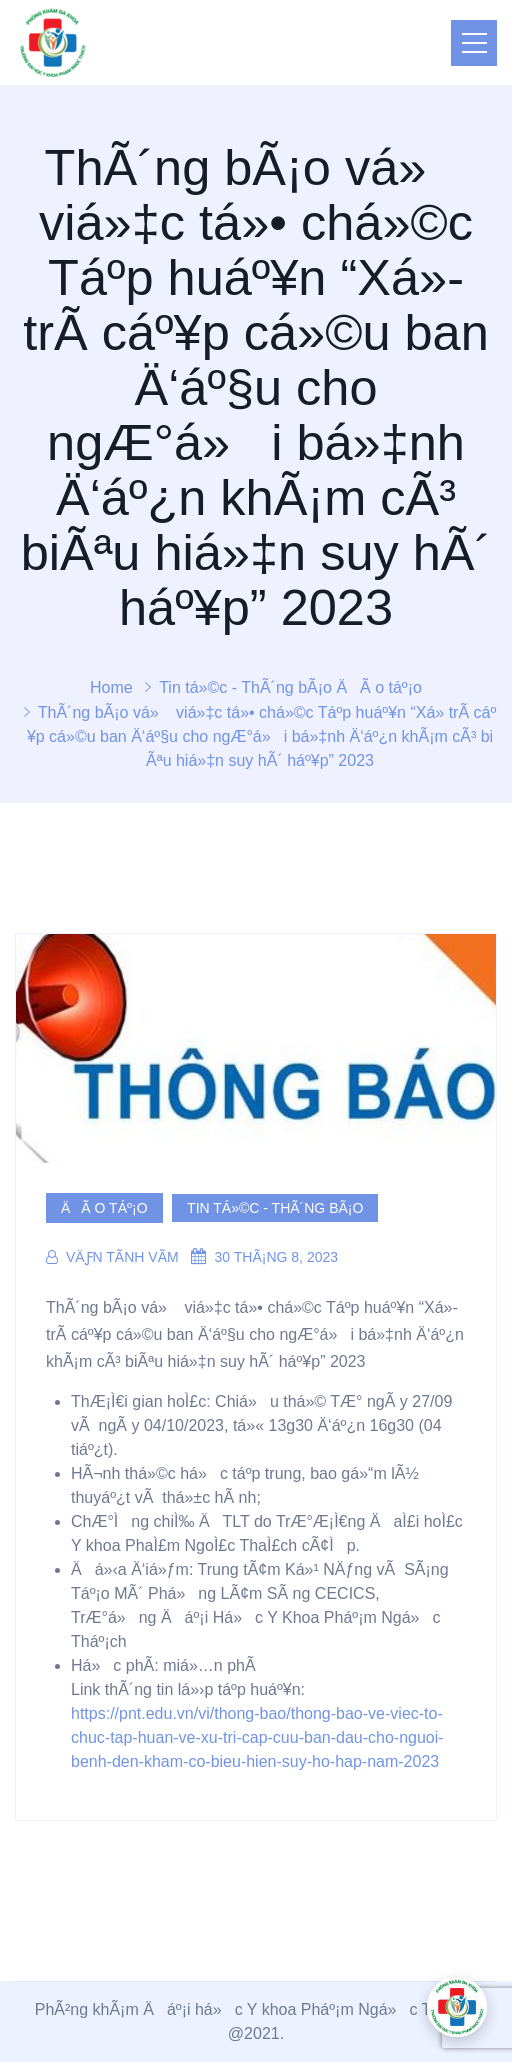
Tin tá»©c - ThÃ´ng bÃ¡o (245, 687)
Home (111, 687)
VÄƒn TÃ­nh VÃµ (112, 1257)
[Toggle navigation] (474, 43)
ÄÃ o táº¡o (379, 687)
